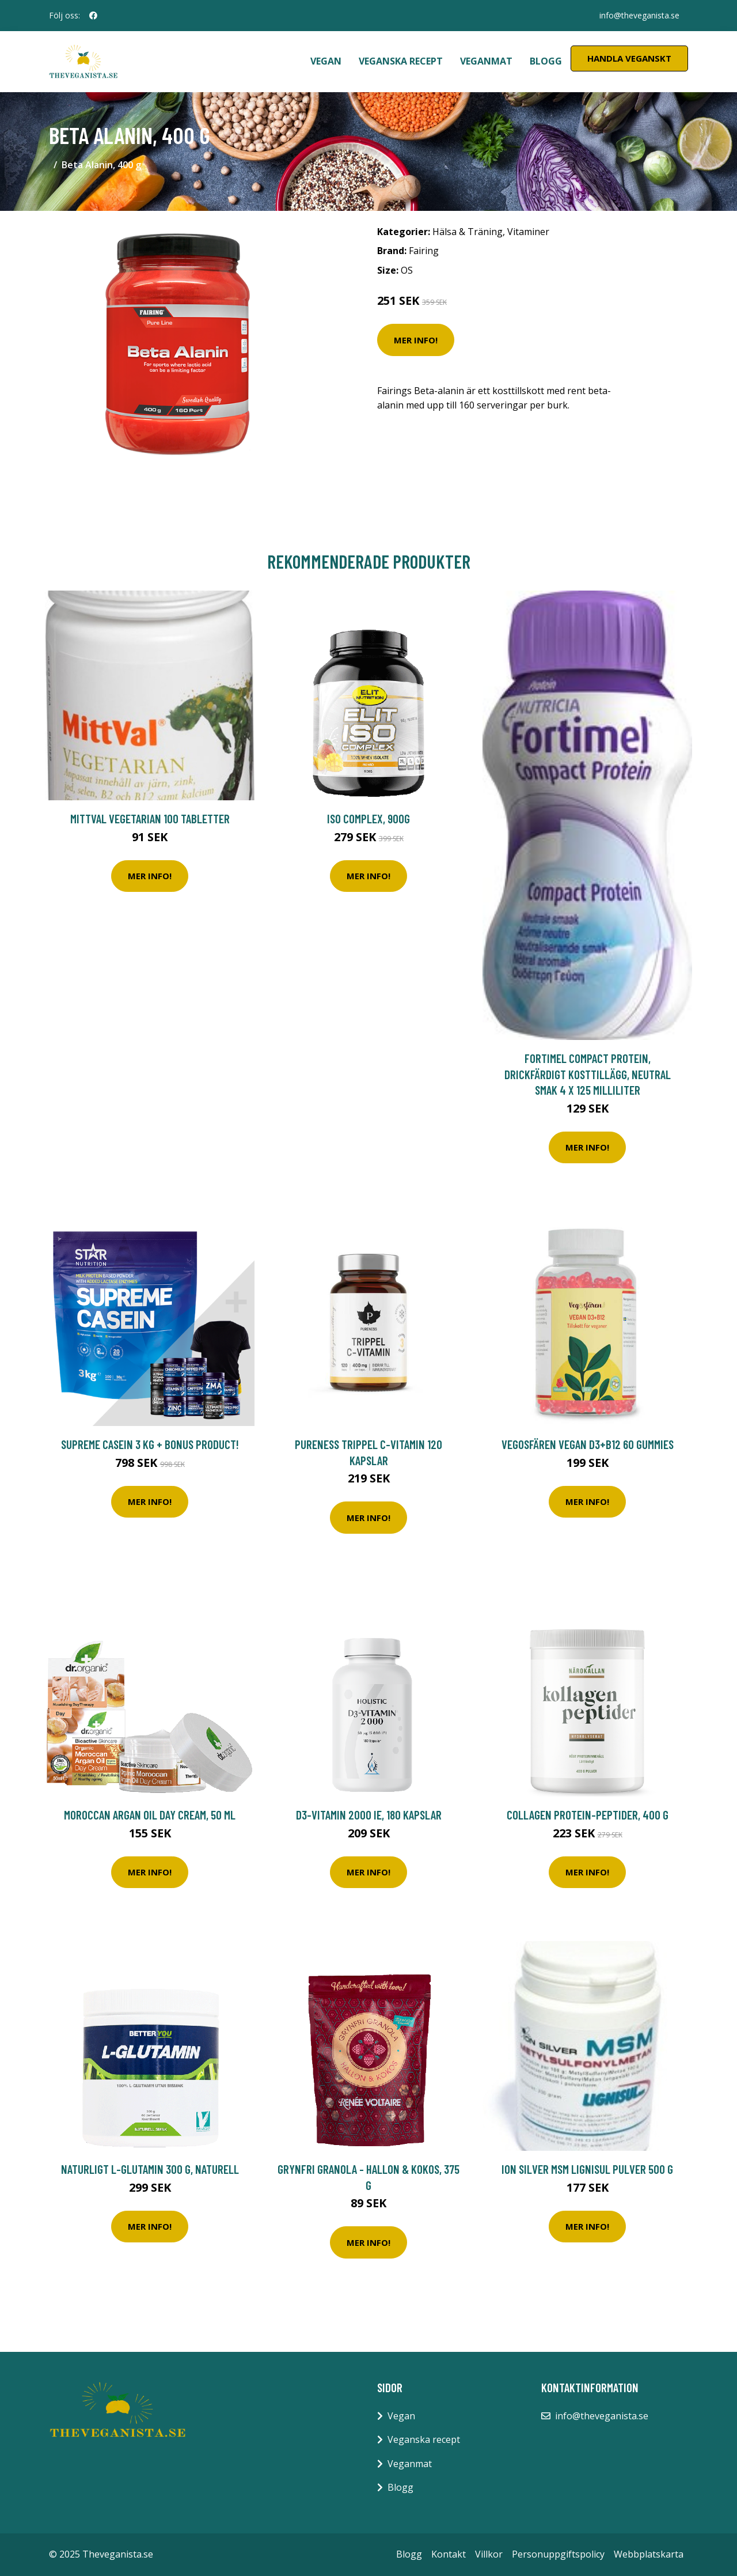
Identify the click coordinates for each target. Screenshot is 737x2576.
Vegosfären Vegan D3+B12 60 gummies (588, 1444)
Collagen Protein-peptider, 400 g (587, 1814)
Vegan (325, 61)
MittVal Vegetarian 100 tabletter (150, 818)
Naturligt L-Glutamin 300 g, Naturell (150, 2169)
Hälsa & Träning (467, 231)
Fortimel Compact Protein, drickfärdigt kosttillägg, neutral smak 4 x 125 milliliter (587, 1074)
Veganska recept (401, 61)
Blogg (546, 61)
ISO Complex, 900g (368, 818)
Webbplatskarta (648, 2554)
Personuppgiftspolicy (558, 2554)
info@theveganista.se (639, 15)
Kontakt (448, 2554)
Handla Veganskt (629, 58)
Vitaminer (528, 231)
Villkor (489, 2554)
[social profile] (93, 16)
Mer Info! (416, 340)
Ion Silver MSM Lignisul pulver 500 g (587, 2169)
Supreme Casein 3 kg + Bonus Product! (150, 1444)
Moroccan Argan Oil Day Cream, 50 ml (149, 1814)
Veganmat (486, 61)
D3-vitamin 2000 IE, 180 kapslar (369, 1814)
